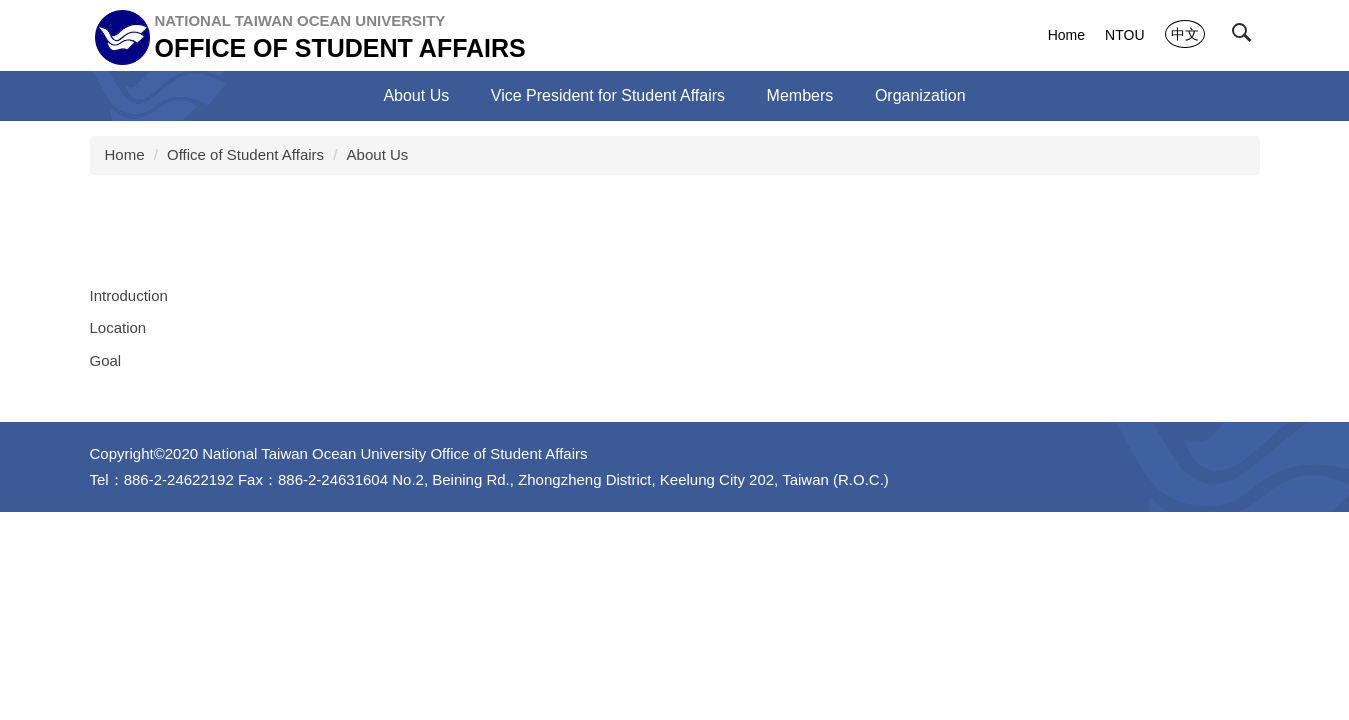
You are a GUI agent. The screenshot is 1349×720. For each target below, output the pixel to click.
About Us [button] (416, 95)
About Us (378, 154)
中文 (1185, 34)
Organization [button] (920, 95)
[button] (1246, 37)
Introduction (129, 295)
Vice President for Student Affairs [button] (608, 95)
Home (1066, 35)
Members (800, 95)
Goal (106, 360)
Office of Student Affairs (245, 154)
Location (118, 327)
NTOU (1124, 35)
